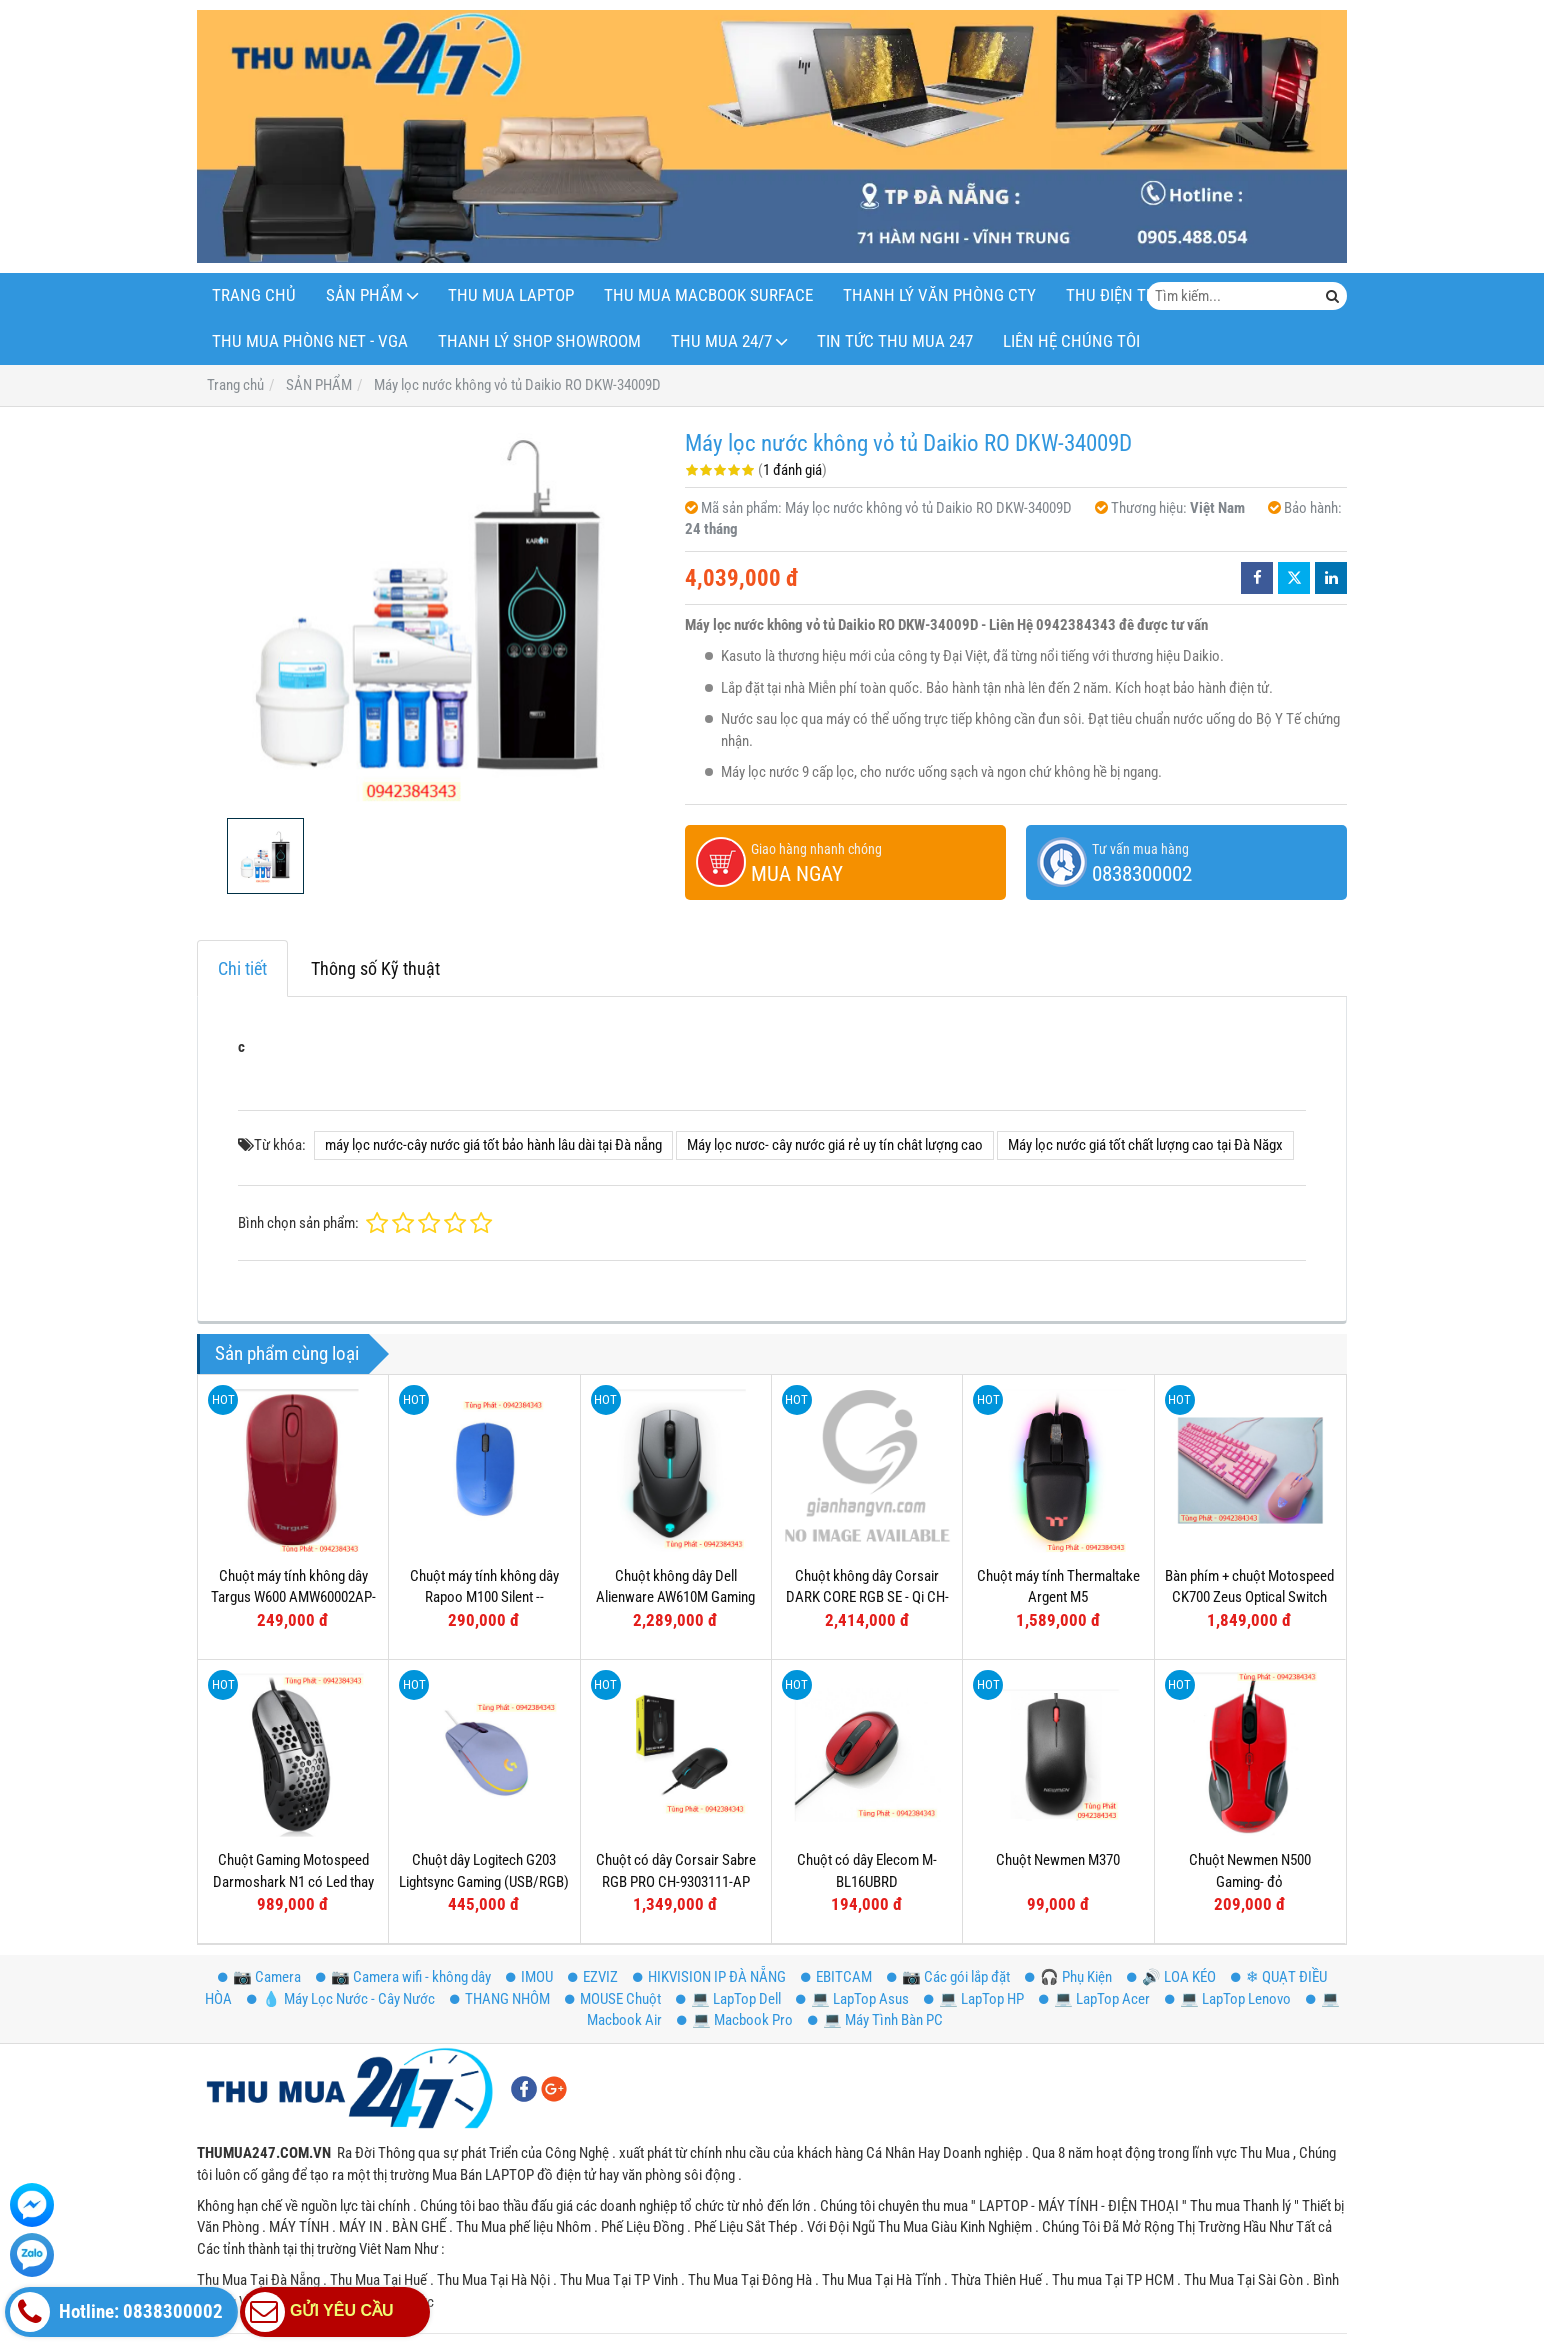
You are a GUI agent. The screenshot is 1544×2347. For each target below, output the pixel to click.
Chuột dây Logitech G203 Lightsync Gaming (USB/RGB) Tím (484, 1881)
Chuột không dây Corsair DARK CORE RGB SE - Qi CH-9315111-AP (867, 1597)
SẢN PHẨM (364, 295)
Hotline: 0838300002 (116, 2312)
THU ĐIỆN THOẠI (1123, 295)
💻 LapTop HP (974, 1999)
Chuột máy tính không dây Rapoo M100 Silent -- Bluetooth (484, 1597)
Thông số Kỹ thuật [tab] (375, 968)
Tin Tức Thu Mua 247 (895, 341)
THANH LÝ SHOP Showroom (539, 341)
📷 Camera (259, 1977)
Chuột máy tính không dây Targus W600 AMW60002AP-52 (293, 1597)
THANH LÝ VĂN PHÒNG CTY (939, 295)
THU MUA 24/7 (721, 341)
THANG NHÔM (500, 1999)
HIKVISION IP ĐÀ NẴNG (709, 1977)
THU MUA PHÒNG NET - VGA (310, 341)
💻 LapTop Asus (852, 1999)
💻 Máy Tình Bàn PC (875, 2020)
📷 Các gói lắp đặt (948, 1977)
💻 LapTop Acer (1094, 1999)
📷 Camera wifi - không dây (403, 1977)
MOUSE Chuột (613, 1999)
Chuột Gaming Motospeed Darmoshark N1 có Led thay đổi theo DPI (293, 1881)
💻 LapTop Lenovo (1228, 1999)
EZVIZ (593, 1977)
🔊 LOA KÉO (1171, 1977)
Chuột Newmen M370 (1058, 1860)
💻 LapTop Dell (728, 1999)
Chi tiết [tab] (242, 968)
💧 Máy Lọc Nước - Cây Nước (341, 1999)
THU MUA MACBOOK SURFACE (708, 295)
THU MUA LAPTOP (511, 295)
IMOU (529, 1977)
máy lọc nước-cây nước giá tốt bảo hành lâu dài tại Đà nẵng (493, 1145)
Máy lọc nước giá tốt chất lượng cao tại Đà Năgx (1145, 1145)
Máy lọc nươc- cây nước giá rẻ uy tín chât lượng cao (835, 1145)
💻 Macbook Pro (735, 2020)
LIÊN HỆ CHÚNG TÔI (1071, 341)
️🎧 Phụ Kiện (1068, 1977)
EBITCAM (836, 1977)
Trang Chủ (254, 295)
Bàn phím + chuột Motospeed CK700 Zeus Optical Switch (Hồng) (1249, 1597)
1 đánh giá (792, 470)
